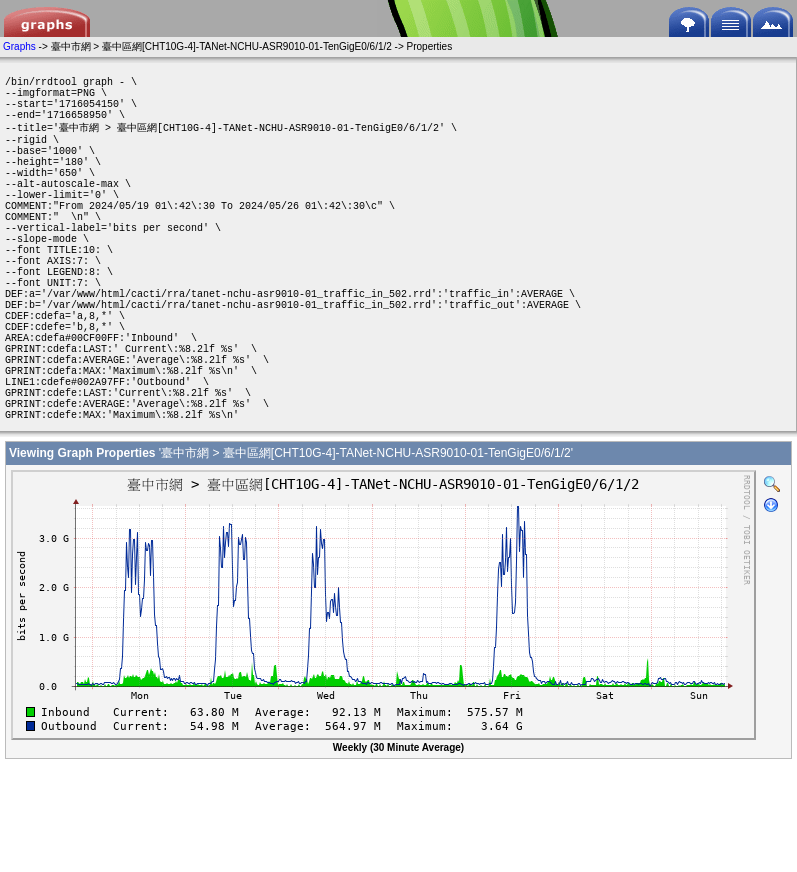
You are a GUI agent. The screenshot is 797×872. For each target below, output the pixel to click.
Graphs (19, 46)
